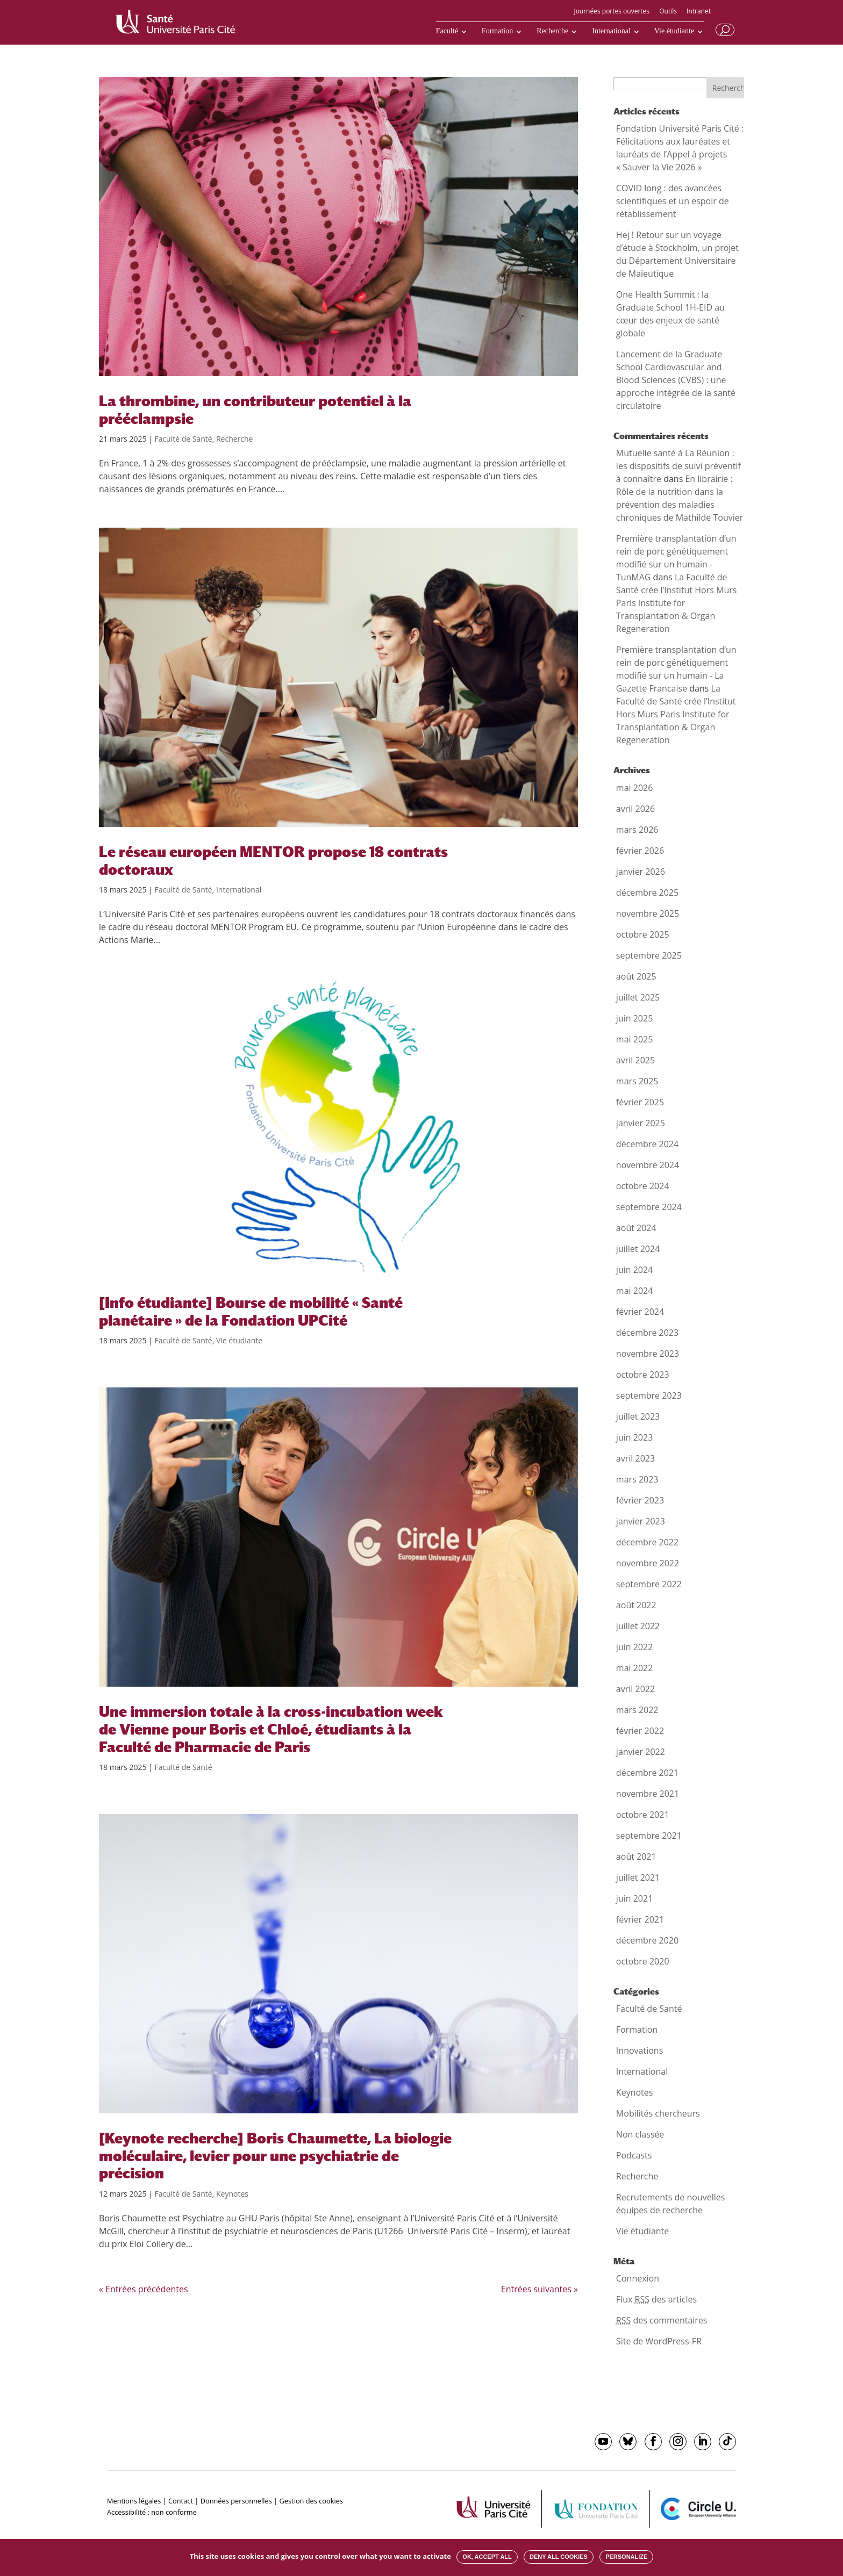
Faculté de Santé (183, 439)
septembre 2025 (649, 955)
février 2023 (640, 1500)
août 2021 (636, 1856)
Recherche (552, 31)
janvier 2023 (640, 1521)
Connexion (637, 2278)
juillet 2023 (638, 1416)
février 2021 (640, 1919)
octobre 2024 (642, 1186)
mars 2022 (637, 1710)
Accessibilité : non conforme (152, 2512)
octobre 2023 (642, 1374)
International (611, 31)
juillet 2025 (638, 997)
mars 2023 (637, 1479)
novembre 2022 (647, 1563)
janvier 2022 (640, 1752)
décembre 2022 (647, 1542)
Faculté (447, 31)
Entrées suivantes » (539, 2289)
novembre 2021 (647, 1794)
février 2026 (640, 851)
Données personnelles (236, 2501)
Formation (497, 31)
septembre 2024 (649, 1207)
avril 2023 (635, 1458)
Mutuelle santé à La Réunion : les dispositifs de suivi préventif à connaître (678, 466)
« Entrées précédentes (143, 2289)
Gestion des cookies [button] (311, 2501)
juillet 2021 (638, 1877)
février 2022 (640, 1731)
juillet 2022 (638, 1626)
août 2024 (636, 1228)
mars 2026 (637, 830)
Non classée (640, 2134)
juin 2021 (634, 1898)
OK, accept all (486, 2556)
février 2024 (640, 1312)
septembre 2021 (649, 1835)
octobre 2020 (642, 1961)
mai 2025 (634, 1039)
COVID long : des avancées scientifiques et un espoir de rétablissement (672, 201)
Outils (668, 12)
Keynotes (232, 2194)
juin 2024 (634, 1270)
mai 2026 (634, 788)
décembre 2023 (647, 1333)
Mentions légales (134, 2501)
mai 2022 (634, 1668)
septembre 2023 (649, 1395)
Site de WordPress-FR (659, 2341)
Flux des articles (656, 2299)
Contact (180, 2501)
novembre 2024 (647, 1165)
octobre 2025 (642, 934)
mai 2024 (634, 1291)
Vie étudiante (674, 31)
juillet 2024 (638, 1249)
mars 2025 (637, 1081)
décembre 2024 (647, 1144)
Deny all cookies (559, 2556)
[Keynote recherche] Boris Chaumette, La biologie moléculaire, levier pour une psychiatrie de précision (275, 2155)
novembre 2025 (647, 913)
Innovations (639, 2050)
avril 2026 (635, 809)
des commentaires (662, 2320)
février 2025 (640, 1102)
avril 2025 (635, 1060)
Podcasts (634, 2155)
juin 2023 (634, 1437)
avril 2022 (635, 1689)
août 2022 (636, 1605)
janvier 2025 (640, 1123)
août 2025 (636, 976)
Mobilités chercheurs (658, 2113)
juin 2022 (634, 1647)
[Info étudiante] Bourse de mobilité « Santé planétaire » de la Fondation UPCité (251, 1311)
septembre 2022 (649, 1584)
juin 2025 (634, 1018)
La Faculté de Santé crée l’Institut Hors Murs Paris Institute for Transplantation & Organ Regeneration (676, 603)
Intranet (699, 12)
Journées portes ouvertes (611, 12)
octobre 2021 (642, 1815)
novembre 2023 (647, 1353)
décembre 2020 (647, 1940)
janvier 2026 (640, 871)
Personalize (626, 2556)
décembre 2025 (647, 892)
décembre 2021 (647, 1773)
